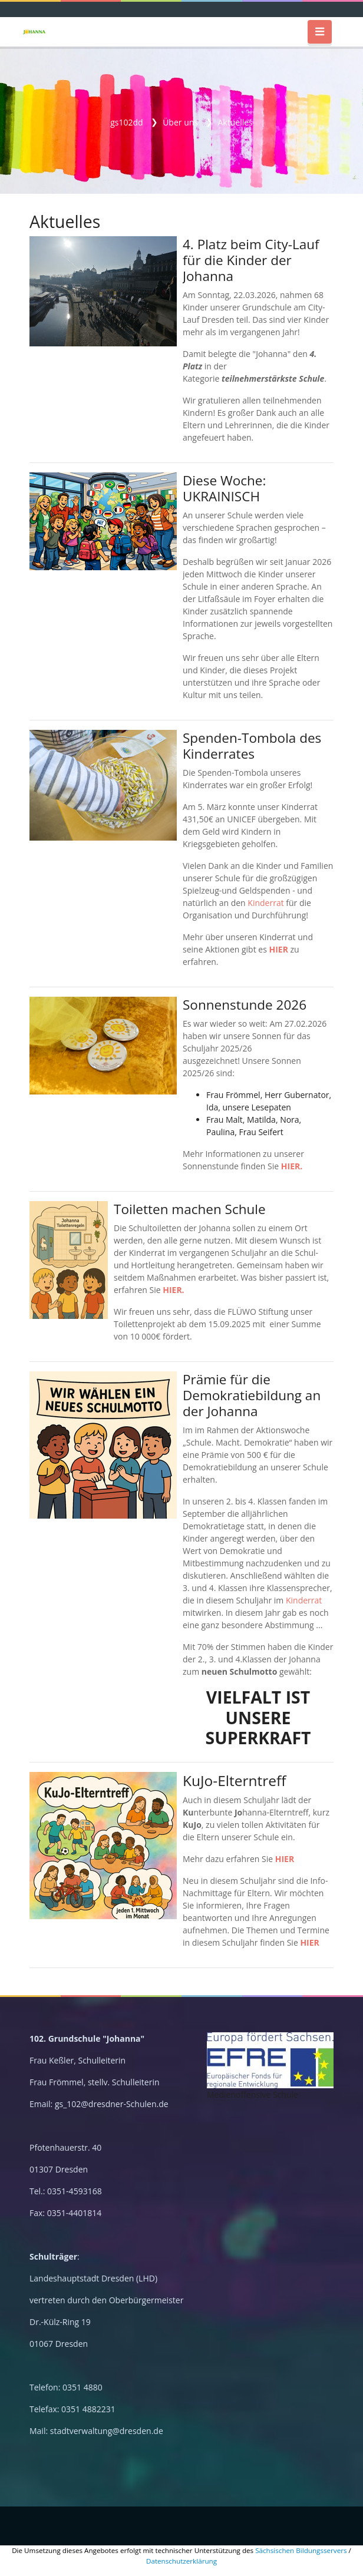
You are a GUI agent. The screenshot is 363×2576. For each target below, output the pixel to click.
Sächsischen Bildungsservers (300, 2550)
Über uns (180, 122)
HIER (278, 949)
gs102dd (126, 122)
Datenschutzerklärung (181, 2561)
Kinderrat (265, 902)
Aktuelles (235, 122)
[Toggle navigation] (320, 32)
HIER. (291, 1166)
